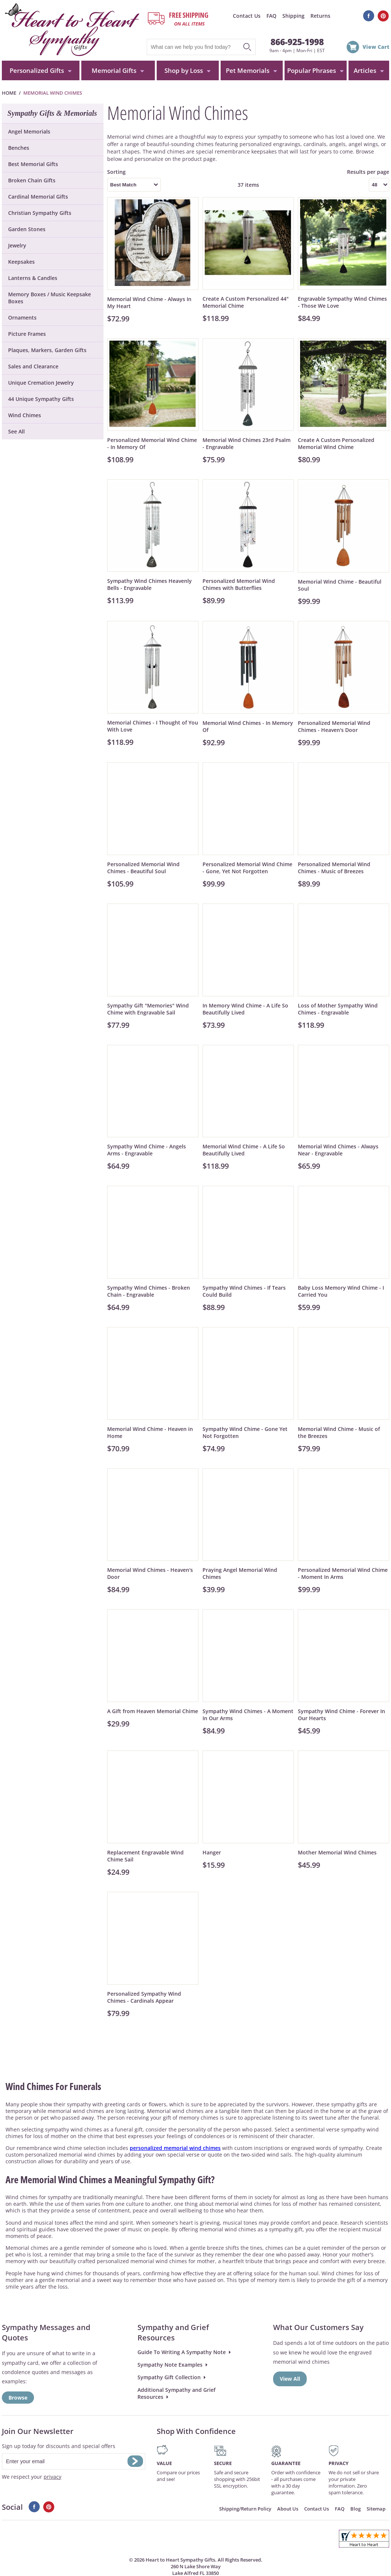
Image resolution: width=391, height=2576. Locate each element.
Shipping (293, 15)
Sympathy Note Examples (170, 2364)
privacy (52, 2476)
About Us (287, 2508)
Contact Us (247, 15)
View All (290, 2378)
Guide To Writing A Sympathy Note (181, 2352)
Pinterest (383, 15)
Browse (17, 2397)
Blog (355, 2508)
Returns (320, 15)
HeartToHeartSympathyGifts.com (71, 30)
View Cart (376, 46)
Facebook (368, 15)
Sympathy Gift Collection (169, 2377)
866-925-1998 (297, 42)
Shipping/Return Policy (245, 2508)
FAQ (271, 15)
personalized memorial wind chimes (175, 2147)
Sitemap (376, 2508)
